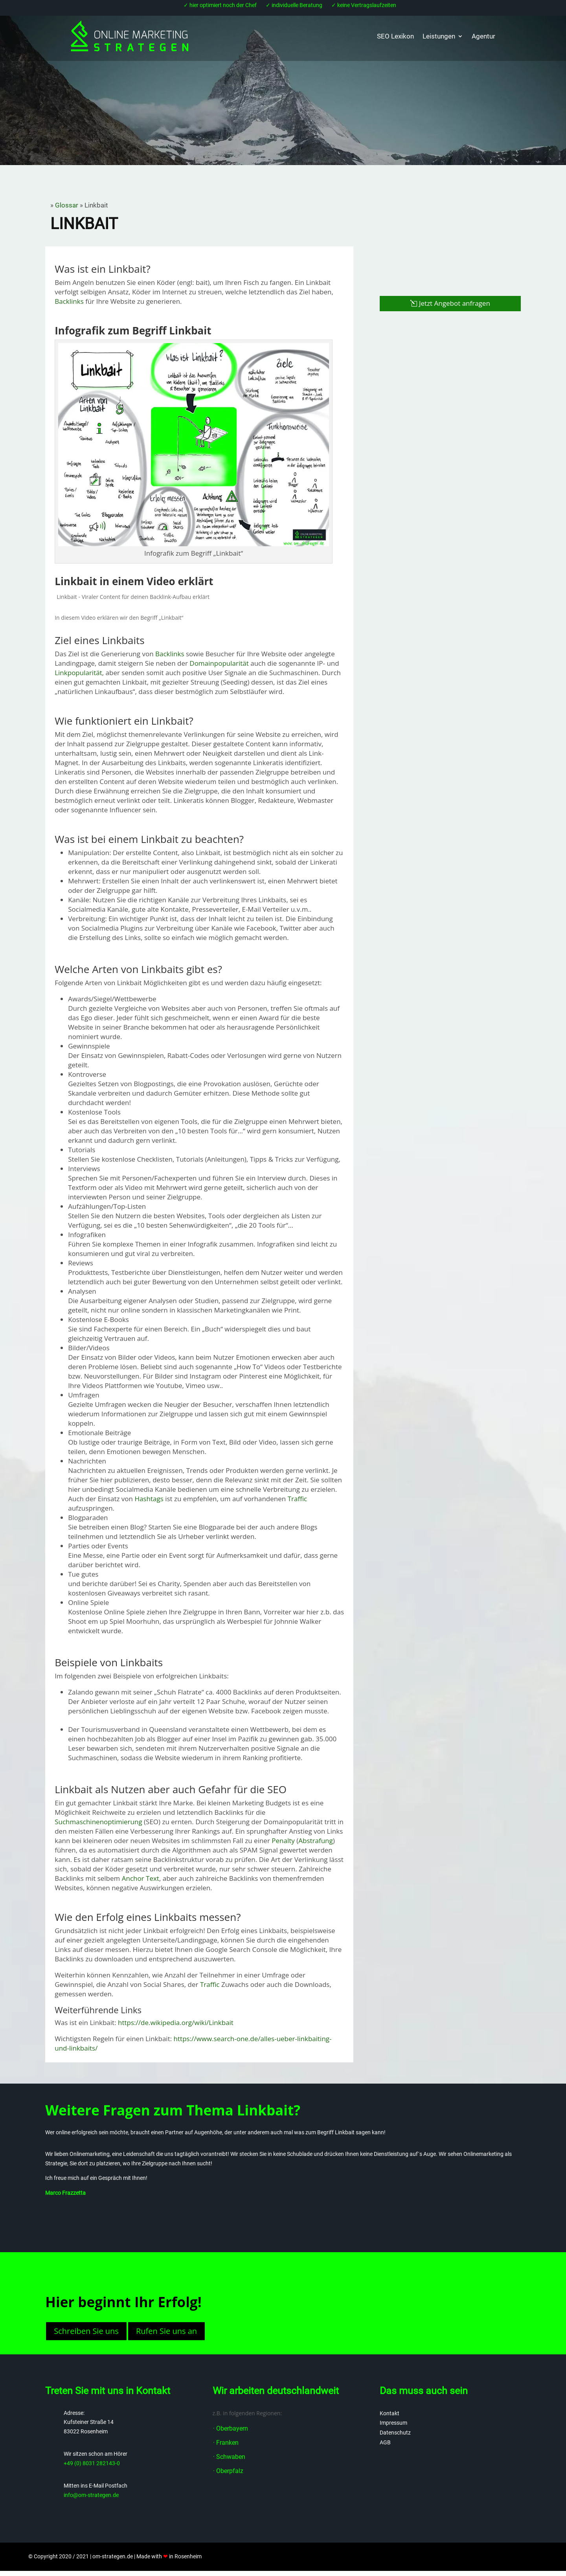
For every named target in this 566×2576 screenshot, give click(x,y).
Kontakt (389, 2413)
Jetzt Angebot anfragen (454, 303)
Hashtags (148, 1498)
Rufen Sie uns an (166, 2331)
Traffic (297, 1498)
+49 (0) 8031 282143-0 (92, 2463)
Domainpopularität (218, 663)
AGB (385, 2442)
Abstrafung (315, 1840)
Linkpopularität (78, 672)
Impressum (393, 2423)
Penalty (283, 1840)
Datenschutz (395, 2432)
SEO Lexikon (395, 36)
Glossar (66, 205)
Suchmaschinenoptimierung (98, 1821)
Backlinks (69, 301)
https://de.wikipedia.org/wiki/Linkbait (175, 2022)
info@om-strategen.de (91, 2495)
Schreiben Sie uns (86, 2331)
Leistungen (439, 36)
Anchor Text (140, 1878)
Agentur (483, 36)
